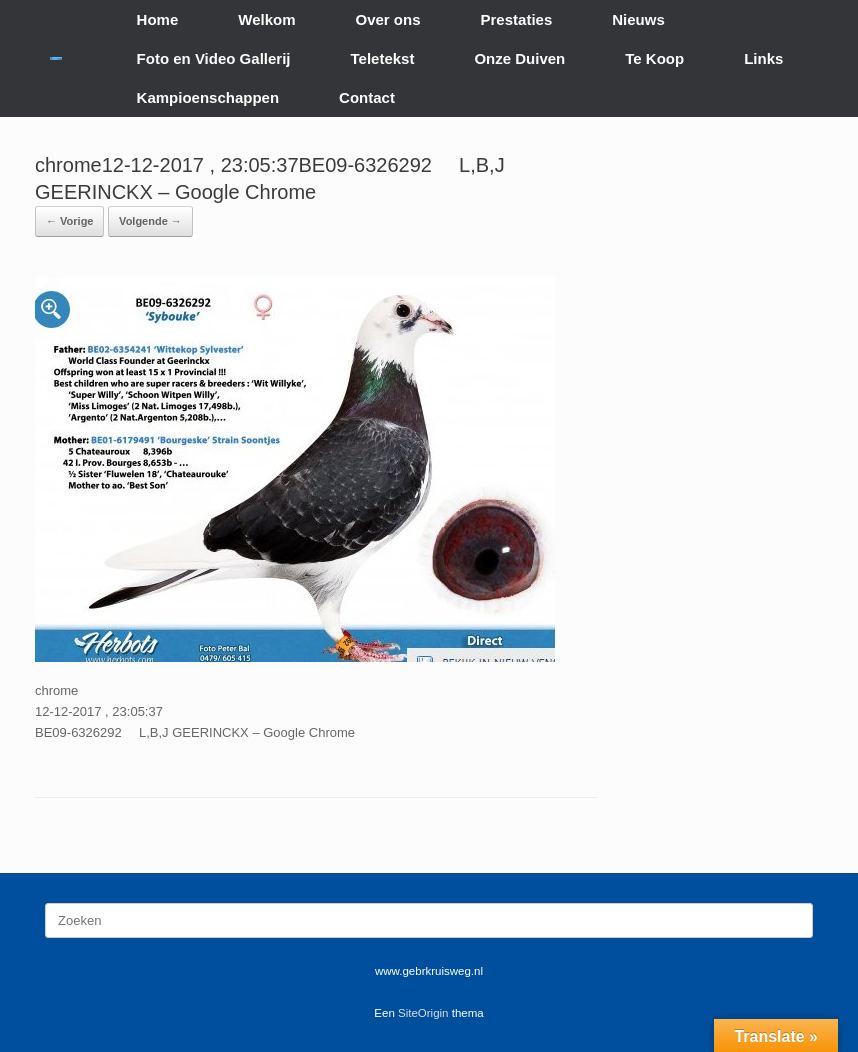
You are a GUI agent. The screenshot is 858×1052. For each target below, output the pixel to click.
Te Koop (654, 58)
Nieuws (638, 19)
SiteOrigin (423, 1013)
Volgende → (150, 221)
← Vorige (69, 221)
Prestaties (517, 19)
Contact (367, 97)
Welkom (266, 19)
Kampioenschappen (208, 97)
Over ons (388, 19)
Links (763, 58)
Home (158, 19)
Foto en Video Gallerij (214, 58)
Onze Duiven (519, 58)
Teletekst (382, 58)
